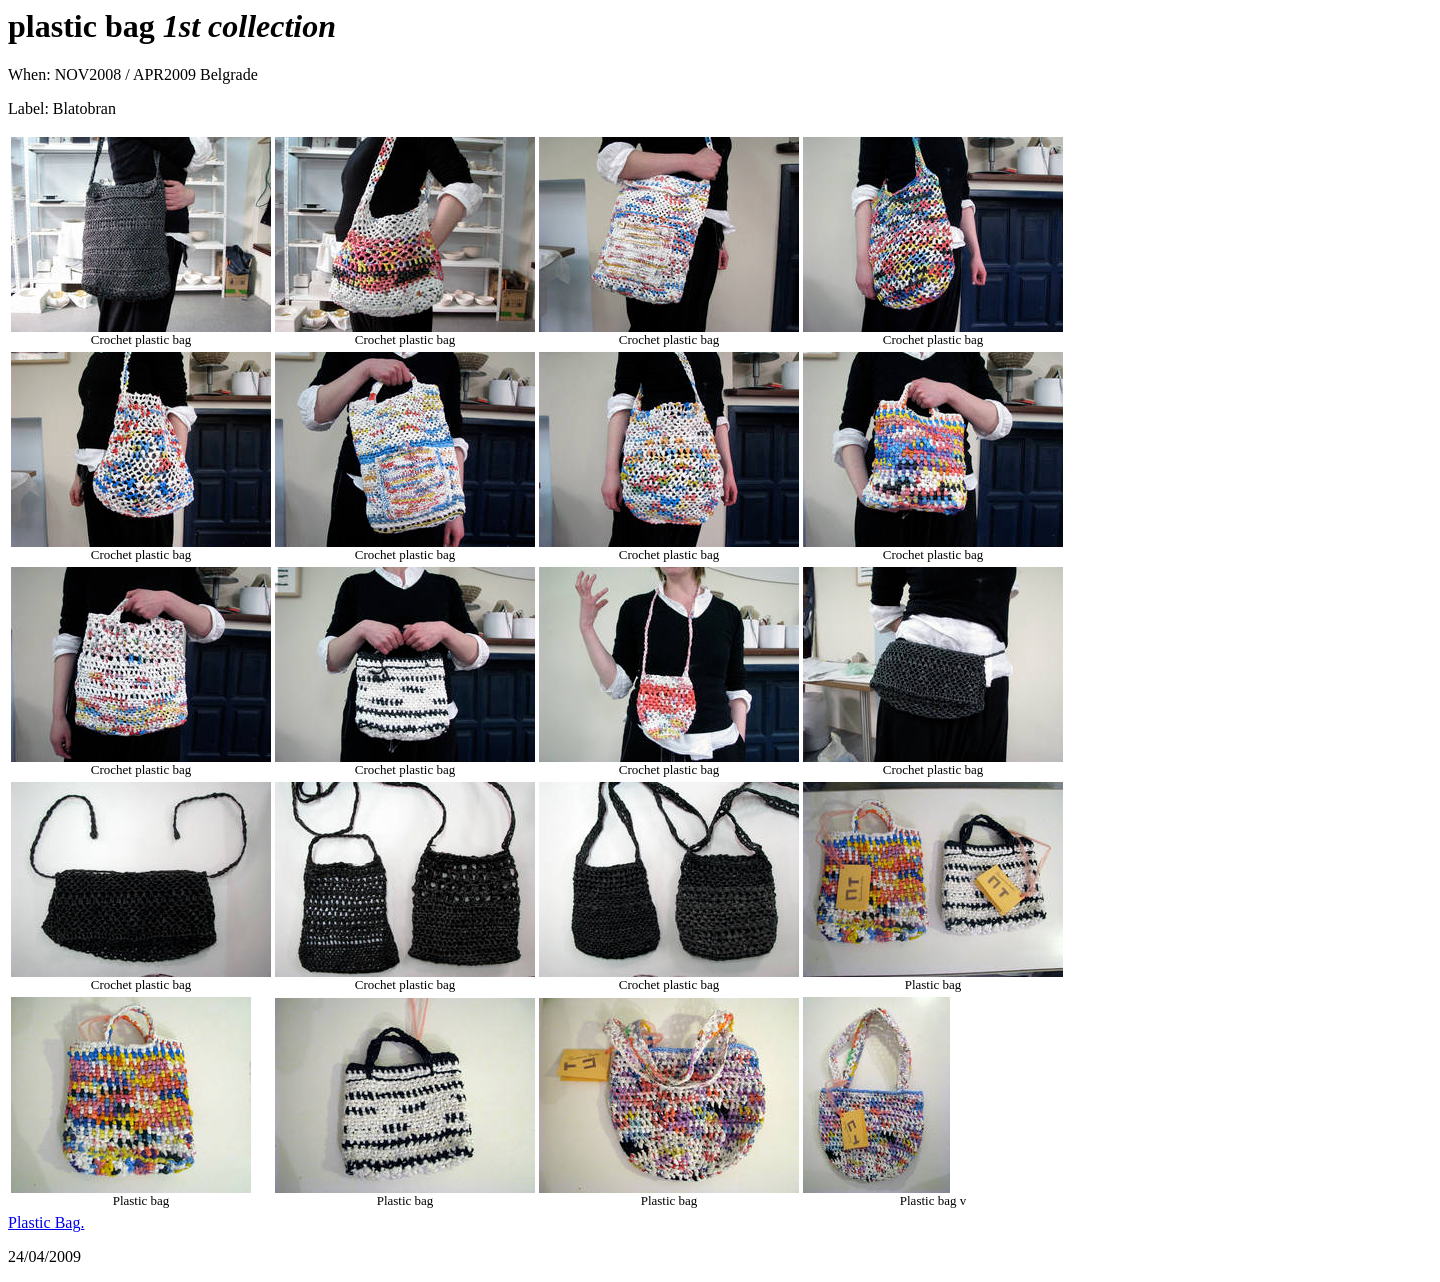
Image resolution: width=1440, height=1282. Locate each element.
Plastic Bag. (46, 1222)
